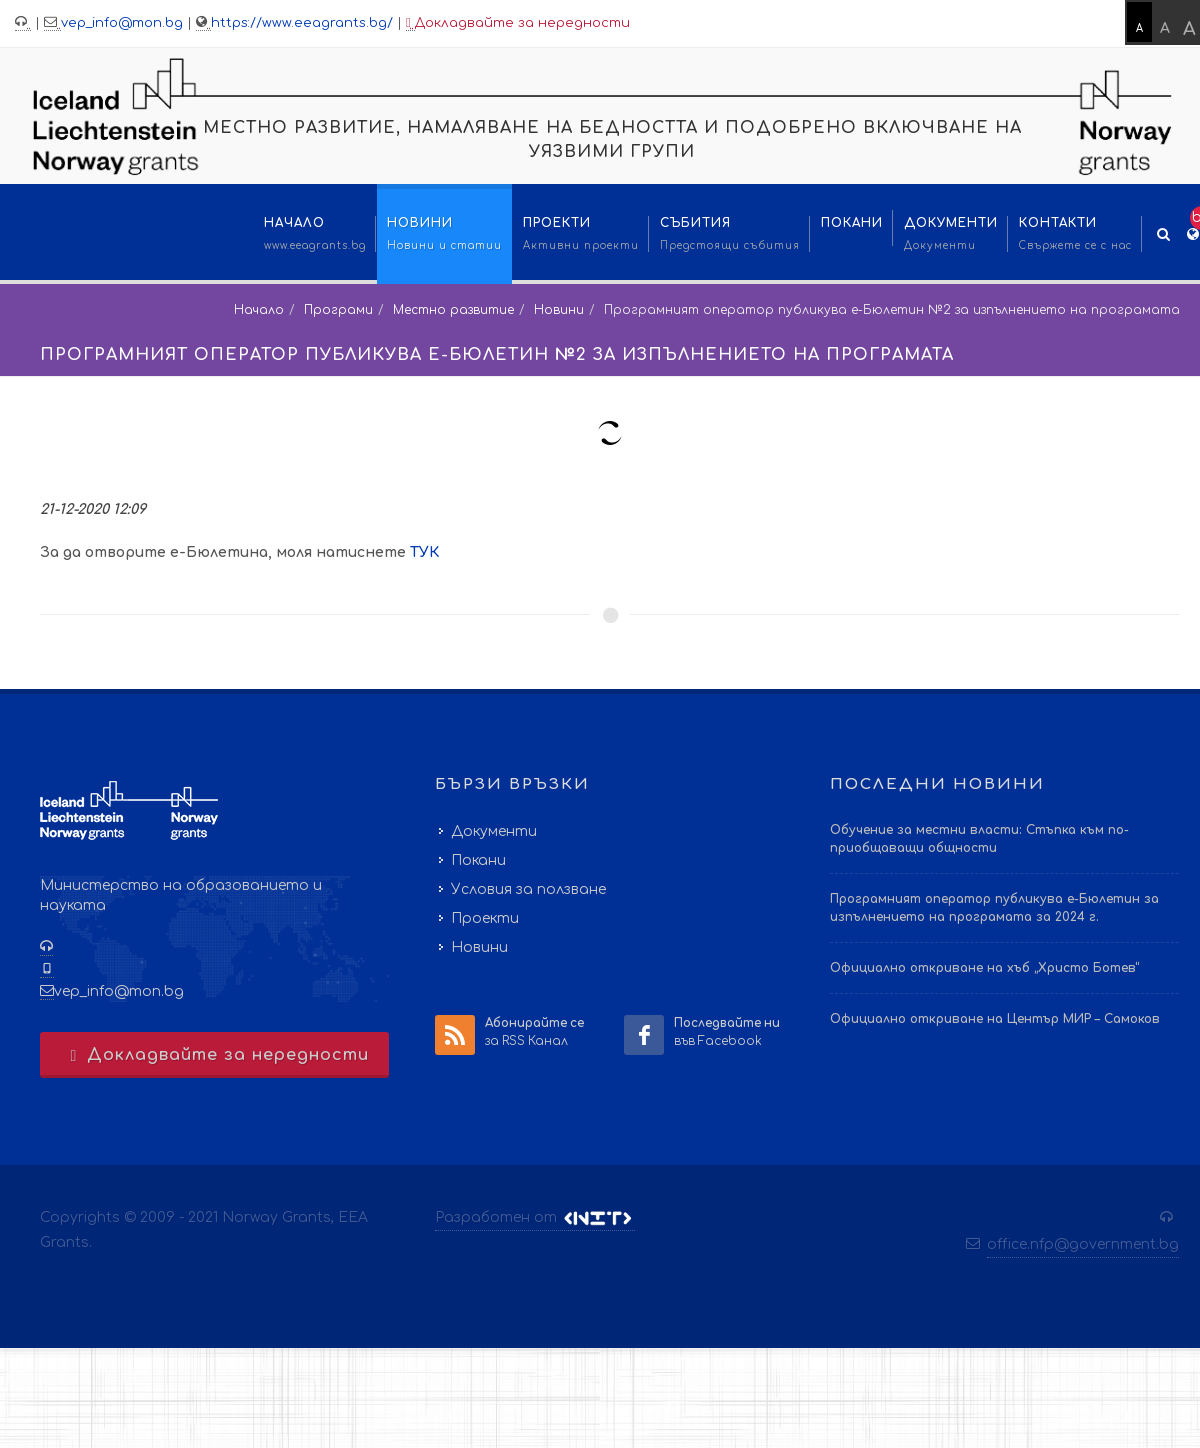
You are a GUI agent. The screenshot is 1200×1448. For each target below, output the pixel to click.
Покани (478, 860)
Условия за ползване (528, 889)
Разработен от (535, 1218)
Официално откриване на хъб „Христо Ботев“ (984, 968)
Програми (338, 310)
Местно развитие (453, 310)
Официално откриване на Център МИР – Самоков (995, 1019)
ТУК (424, 552)
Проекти (485, 918)
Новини (559, 310)
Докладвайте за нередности (518, 23)
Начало (259, 310)
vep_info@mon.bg (122, 23)
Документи (494, 831)
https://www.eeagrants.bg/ (302, 23)
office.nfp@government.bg (1083, 1244)
